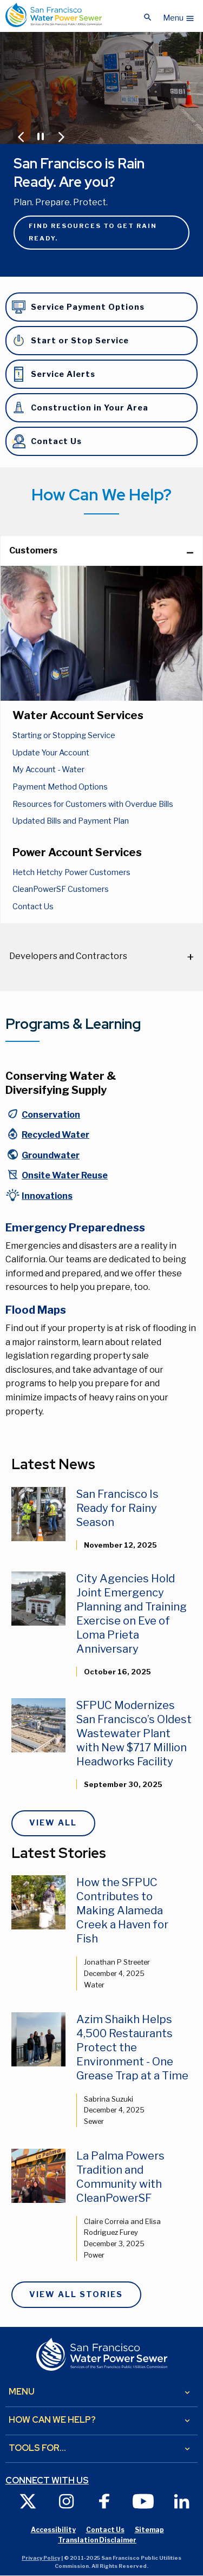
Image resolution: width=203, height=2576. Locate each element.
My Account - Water (48, 769)
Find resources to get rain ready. (93, 232)
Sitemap (149, 2530)
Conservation (51, 1115)
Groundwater (51, 1155)
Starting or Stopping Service (63, 735)
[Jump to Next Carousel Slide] (60, 136)
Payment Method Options (60, 787)
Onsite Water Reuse (65, 1175)
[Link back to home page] (53, 15)
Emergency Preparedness (75, 1227)
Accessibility (53, 2530)
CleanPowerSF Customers (60, 889)
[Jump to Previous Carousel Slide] (20, 136)
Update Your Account (50, 753)
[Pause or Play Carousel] (40, 135)
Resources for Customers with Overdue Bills (92, 804)
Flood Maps (35, 1309)
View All (53, 1823)
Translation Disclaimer (97, 2540)
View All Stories (76, 2294)
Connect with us (47, 2480)
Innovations (47, 1196)
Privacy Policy (41, 2558)
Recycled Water (55, 1135)
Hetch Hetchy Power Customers (71, 872)
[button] (179, 15)
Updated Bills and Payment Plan (70, 821)
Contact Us (33, 906)
